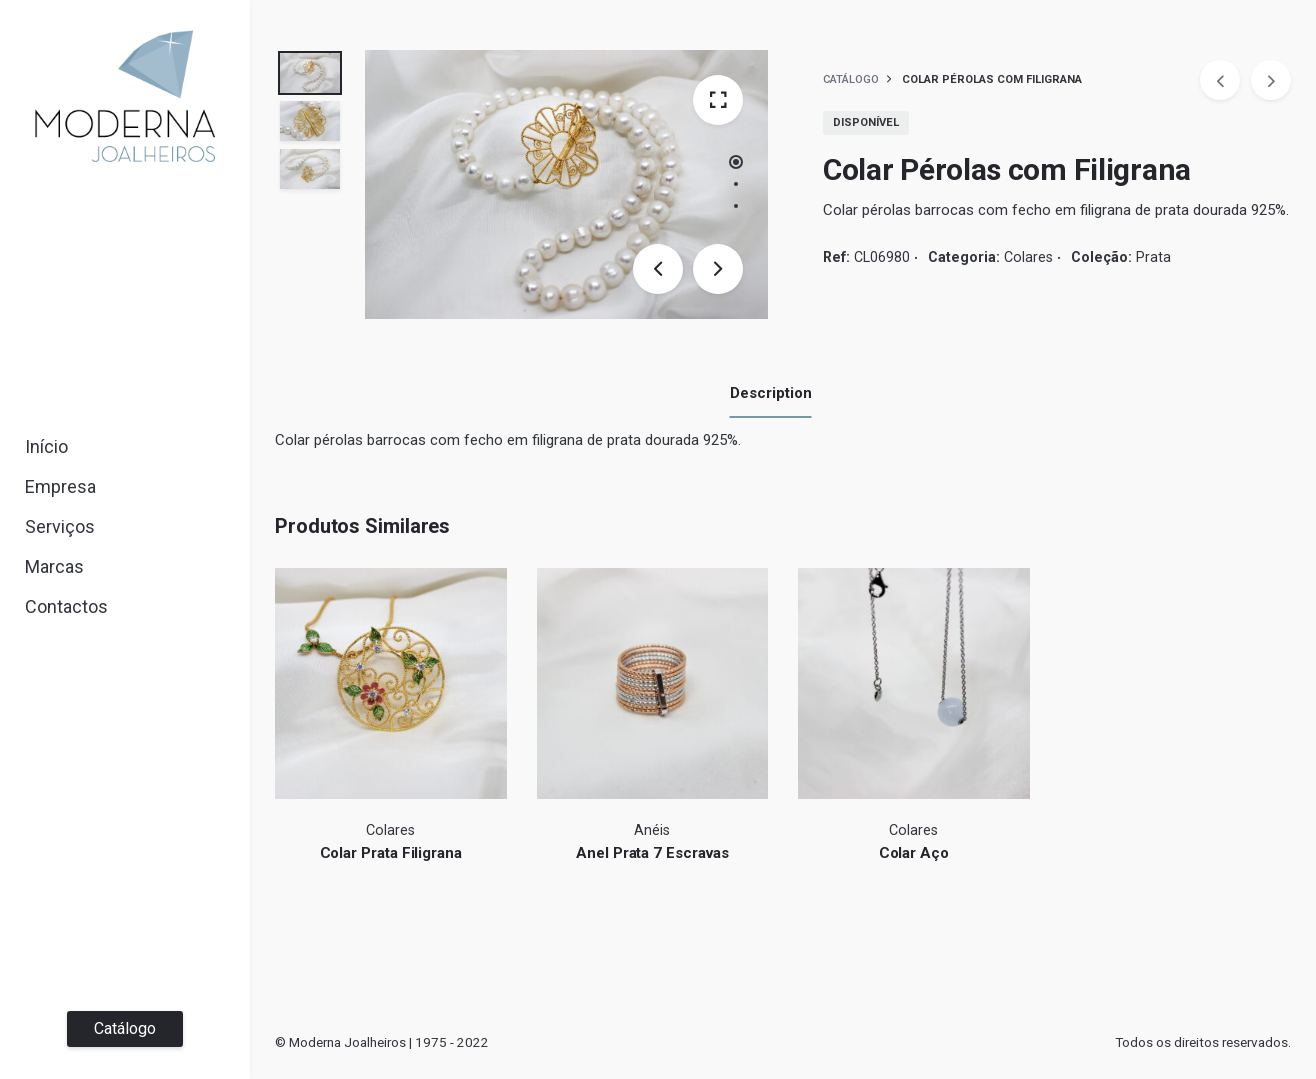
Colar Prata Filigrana (391, 853)
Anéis (652, 830)
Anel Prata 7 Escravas (652, 853)
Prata (1153, 257)
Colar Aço (914, 853)
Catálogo (125, 1028)
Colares (1028, 257)
